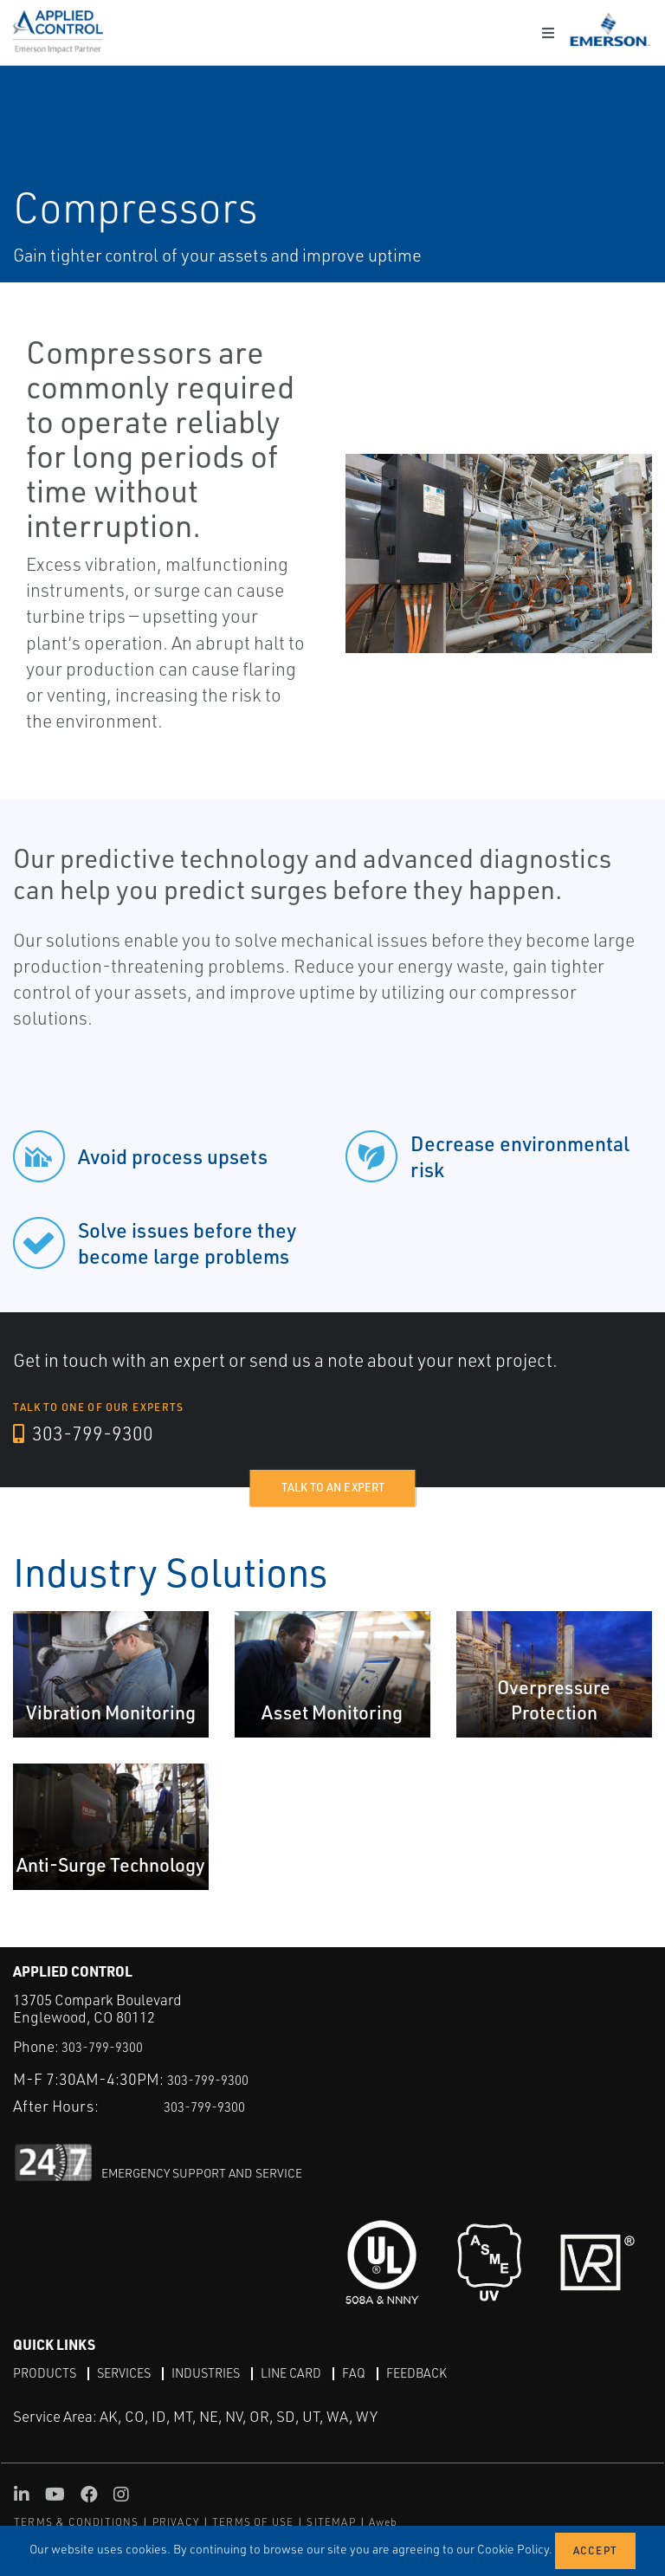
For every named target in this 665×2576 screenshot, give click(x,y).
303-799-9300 (90, 1434)
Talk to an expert (332, 1488)
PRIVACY (175, 2521)
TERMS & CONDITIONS (76, 2521)
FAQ (384, 2372)
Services (134, 2372)
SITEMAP (331, 2521)
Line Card (317, 2372)
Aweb (383, 2521)
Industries (224, 2372)
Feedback (451, 2372)
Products (48, 2372)
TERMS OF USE (253, 2521)
